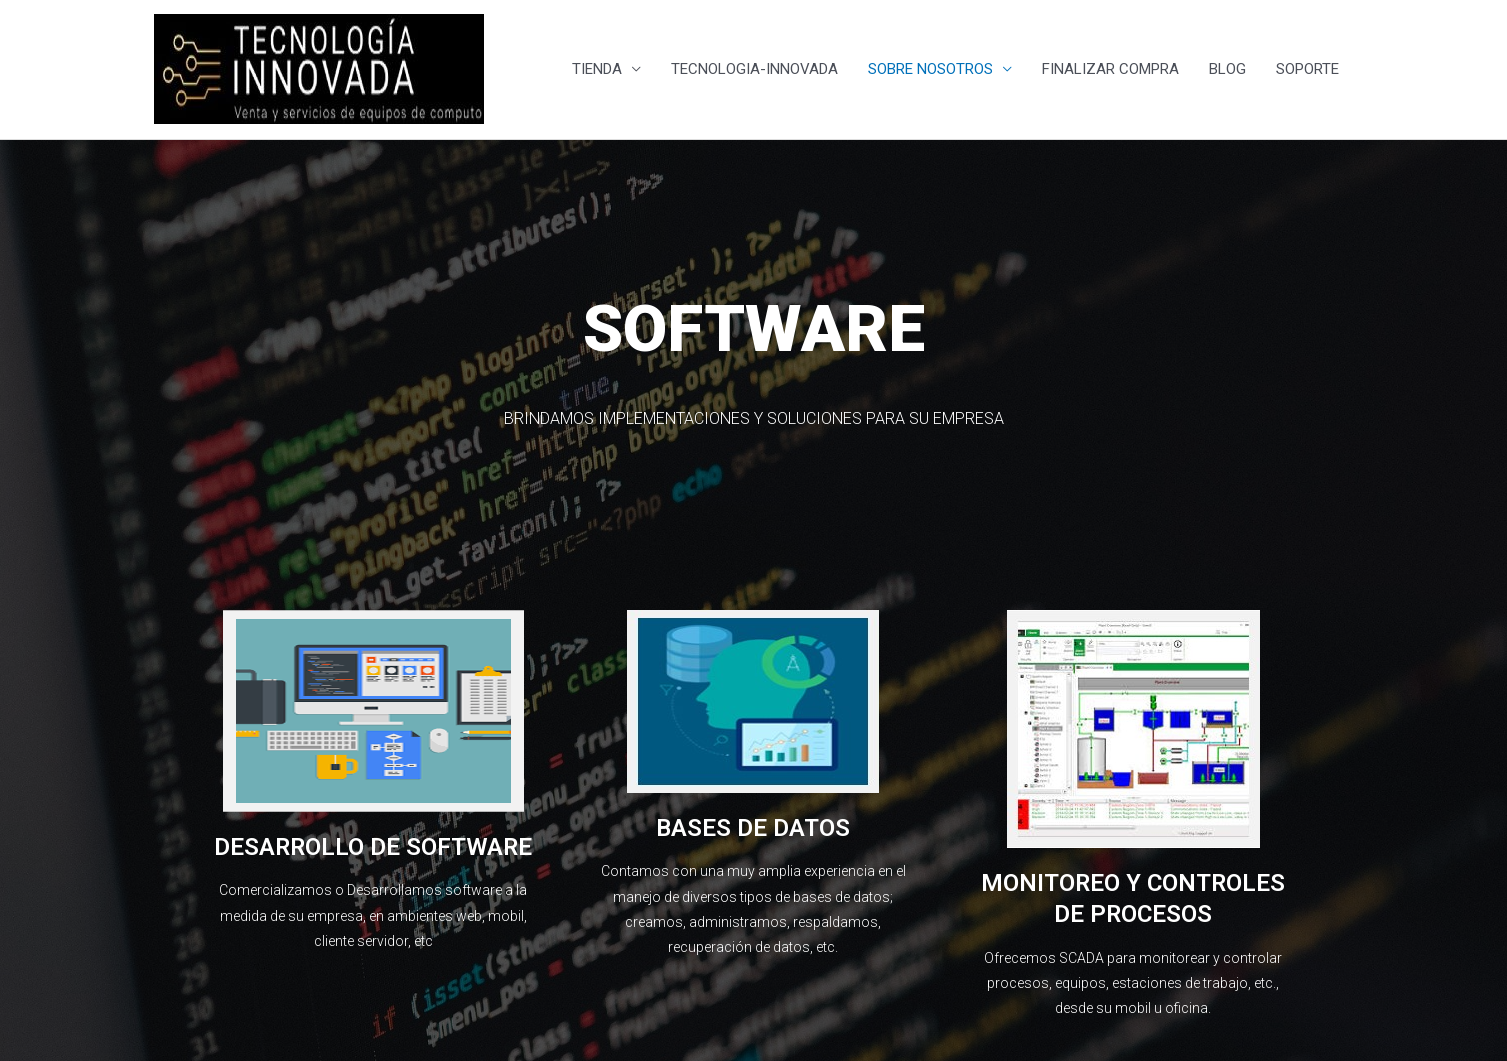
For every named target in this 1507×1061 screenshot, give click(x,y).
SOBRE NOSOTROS (930, 70)
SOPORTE (1307, 70)
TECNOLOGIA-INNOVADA (754, 70)
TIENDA (597, 70)
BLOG (1227, 70)
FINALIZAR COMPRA (1110, 70)
